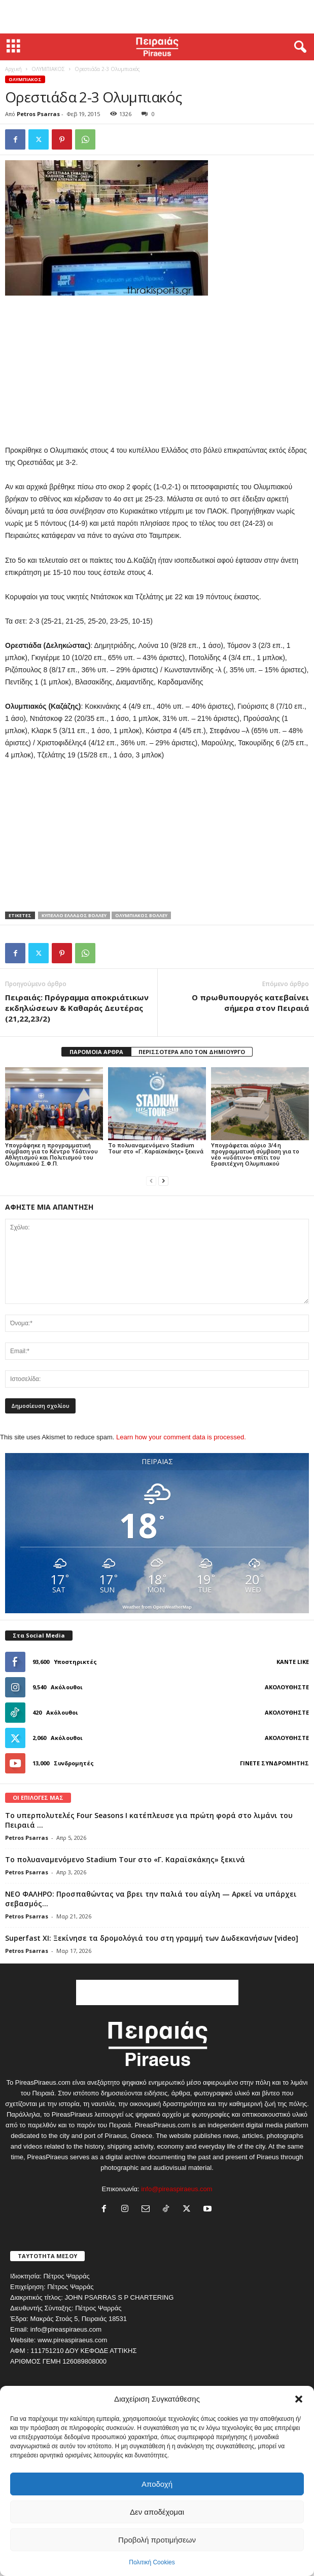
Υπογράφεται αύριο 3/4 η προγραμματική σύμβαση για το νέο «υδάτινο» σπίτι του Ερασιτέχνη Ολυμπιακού (255, 1154)
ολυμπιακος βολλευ (141, 915)
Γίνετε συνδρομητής (274, 1763)
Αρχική (13, 68)
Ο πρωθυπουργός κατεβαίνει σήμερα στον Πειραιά (250, 1002)
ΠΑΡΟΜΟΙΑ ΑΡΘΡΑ (96, 1052)
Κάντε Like (292, 1661)
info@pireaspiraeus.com (176, 2189)
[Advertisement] (157, 16)
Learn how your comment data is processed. (181, 1437)
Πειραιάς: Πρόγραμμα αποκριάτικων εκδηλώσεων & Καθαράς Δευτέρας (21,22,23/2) (77, 1008)
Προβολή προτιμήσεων (157, 2539)
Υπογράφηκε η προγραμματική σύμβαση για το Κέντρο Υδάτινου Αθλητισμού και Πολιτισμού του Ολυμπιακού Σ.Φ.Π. (51, 1154)
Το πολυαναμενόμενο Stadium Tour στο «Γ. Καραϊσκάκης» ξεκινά (155, 1148)
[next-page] (163, 1180)
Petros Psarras (38, 114)
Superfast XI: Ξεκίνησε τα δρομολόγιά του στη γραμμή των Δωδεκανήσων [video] (151, 1938)
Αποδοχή (157, 2484)
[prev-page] (151, 1180)
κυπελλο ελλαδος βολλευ (74, 915)
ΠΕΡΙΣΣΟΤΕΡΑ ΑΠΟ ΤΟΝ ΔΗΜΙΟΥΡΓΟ (191, 1052)
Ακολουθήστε (287, 1687)
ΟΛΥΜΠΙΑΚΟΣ (48, 68)
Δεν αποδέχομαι (157, 2512)
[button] (299, 2399)
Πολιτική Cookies (152, 2562)
